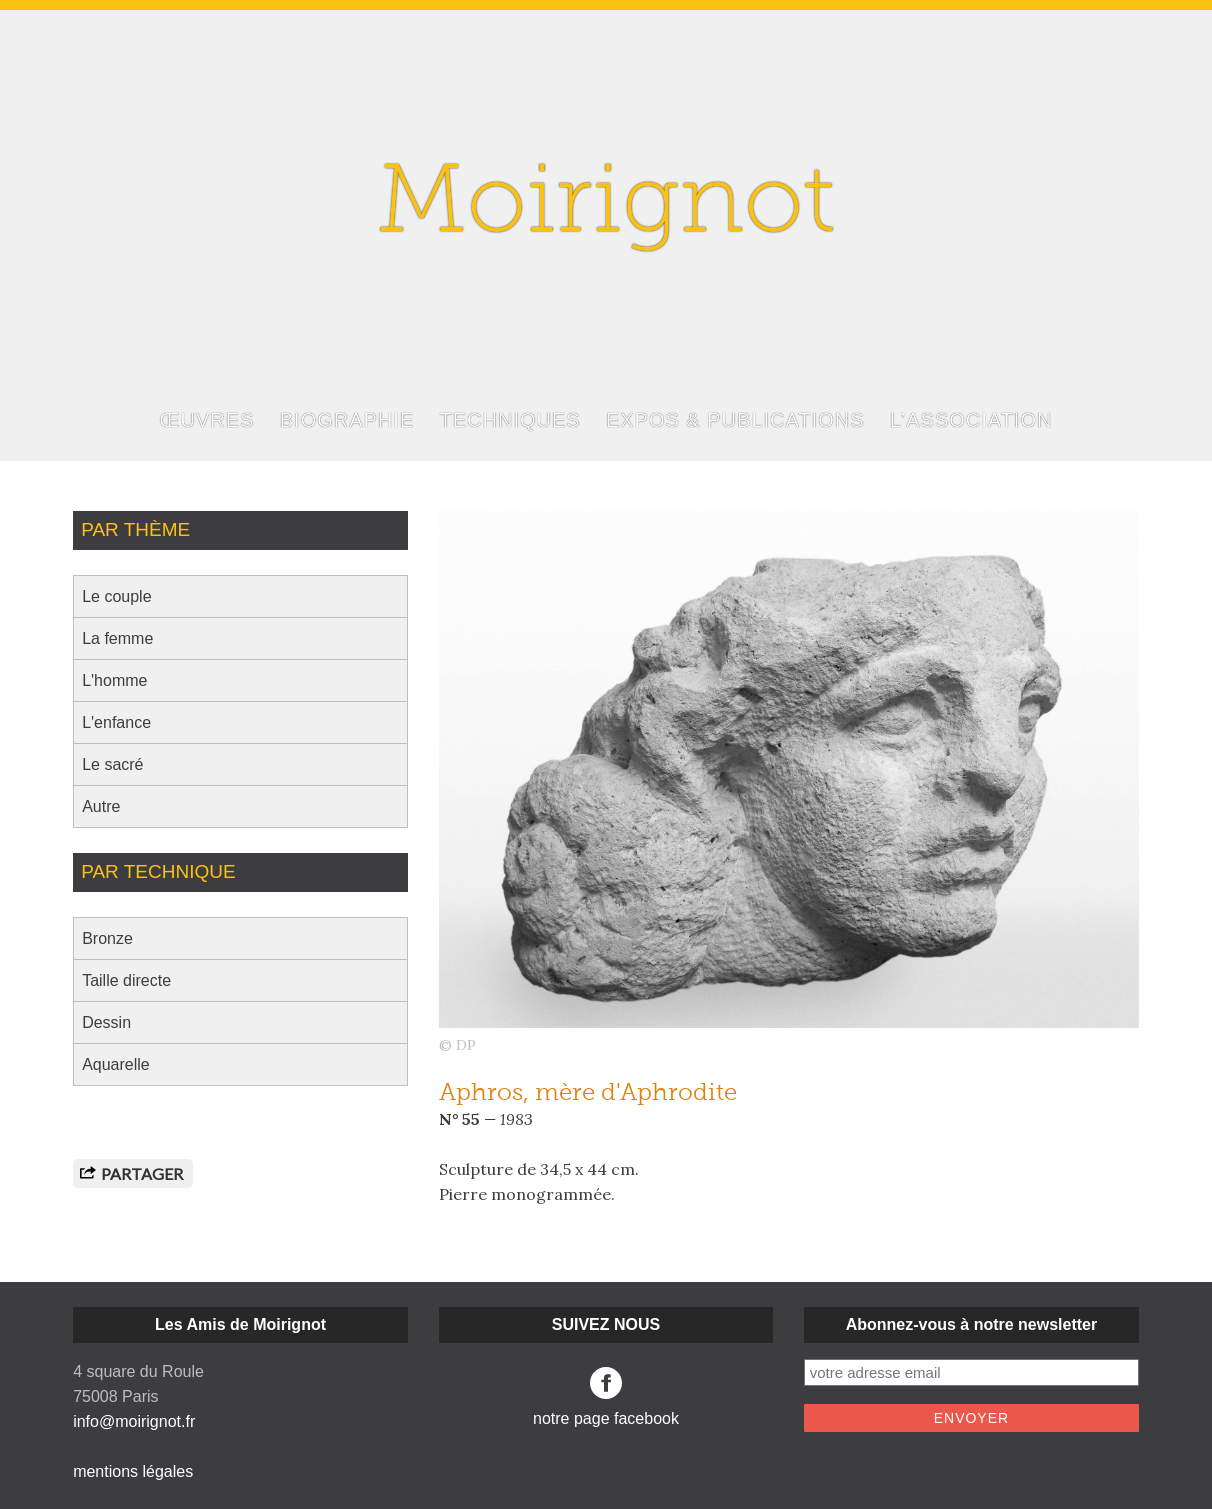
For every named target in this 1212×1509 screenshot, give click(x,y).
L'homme (114, 680)
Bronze (107, 938)
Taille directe (126, 980)
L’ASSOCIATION (971, 420)
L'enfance (116, 722)
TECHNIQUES (510, 420)
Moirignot (606, 207)
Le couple (116, 596)
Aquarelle (116, 1064)
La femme (117, 638)
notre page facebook (606, 1397)
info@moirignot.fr (134, 1421)
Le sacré (112, 764)
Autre (101, 806)
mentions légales (133, 1471)
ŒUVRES (207, 420)
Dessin (106, 1022)
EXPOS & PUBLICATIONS (735, 420)
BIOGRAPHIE (347, 420)
